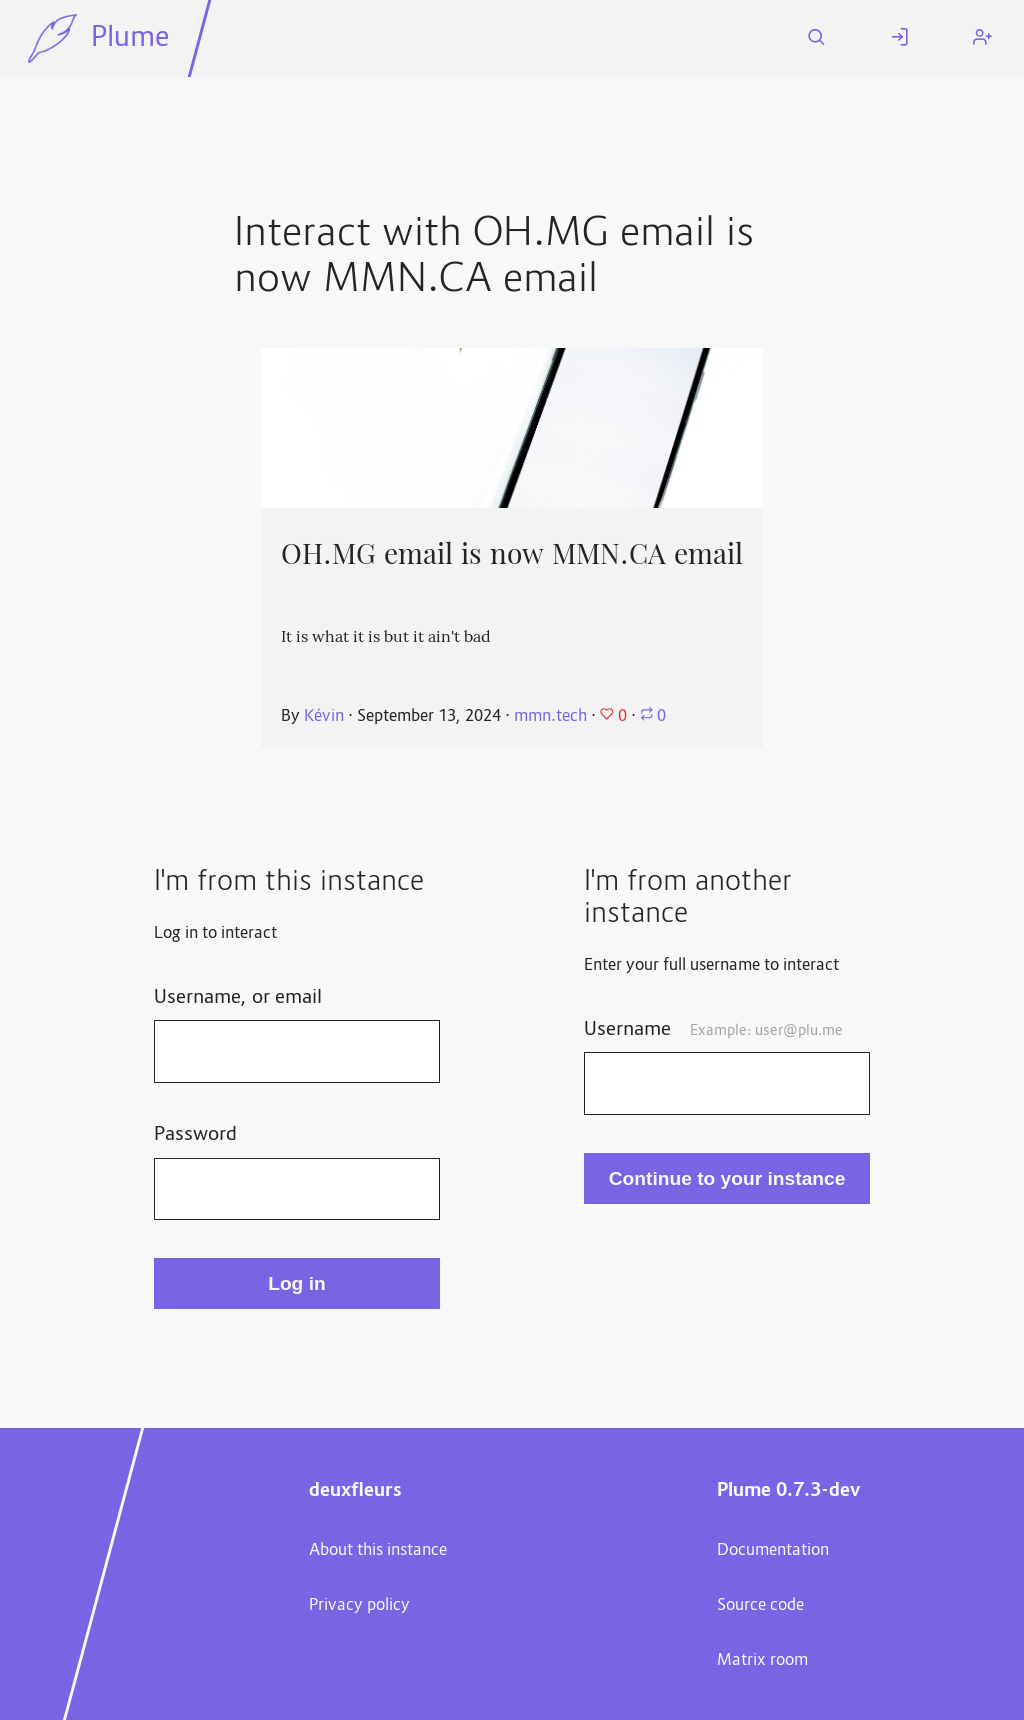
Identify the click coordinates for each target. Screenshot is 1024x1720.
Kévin (324, 717)
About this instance (378, 1551)
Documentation (773, 1551)
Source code (760, 1606)
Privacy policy (359, 1606)
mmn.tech (550, 717)
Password (195, 1135)
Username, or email (238, 998)
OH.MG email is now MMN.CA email (512, 554)
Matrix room (762, 1661)
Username (713, 1030)
